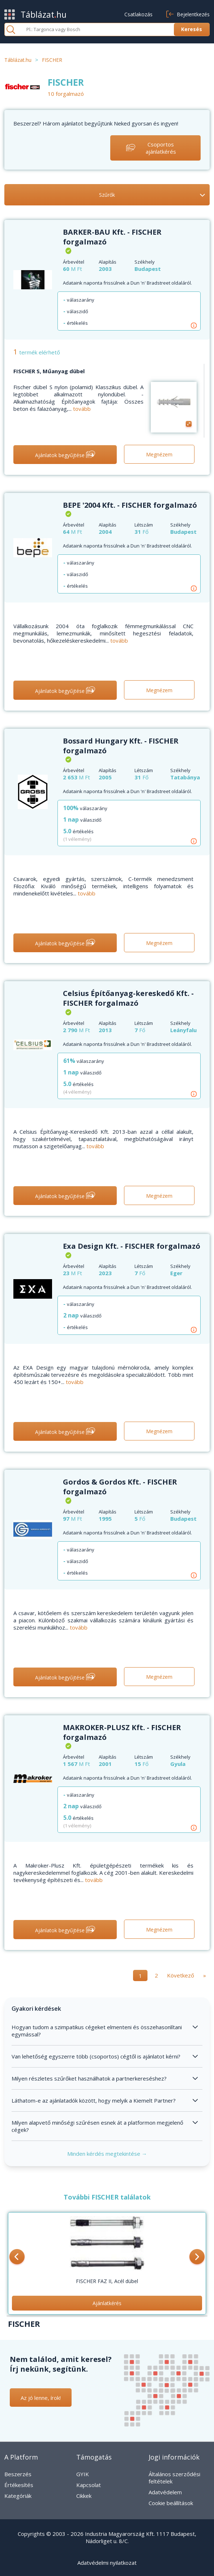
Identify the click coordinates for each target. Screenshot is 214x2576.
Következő (180, 1975)
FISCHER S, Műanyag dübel (49, 371)
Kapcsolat (88, 2484)
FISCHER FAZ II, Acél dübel (107, 2281)
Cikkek (83, 2495)
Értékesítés (18, 2484)
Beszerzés (17, 2474)
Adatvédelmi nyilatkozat (107, 2562)
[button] (17, 2257)
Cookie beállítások (171, 2503)
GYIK (82, 2474)
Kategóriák (17, 2495)
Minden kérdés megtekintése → (107, 2153)
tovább (82, 408)
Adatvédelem (165, 2492)
